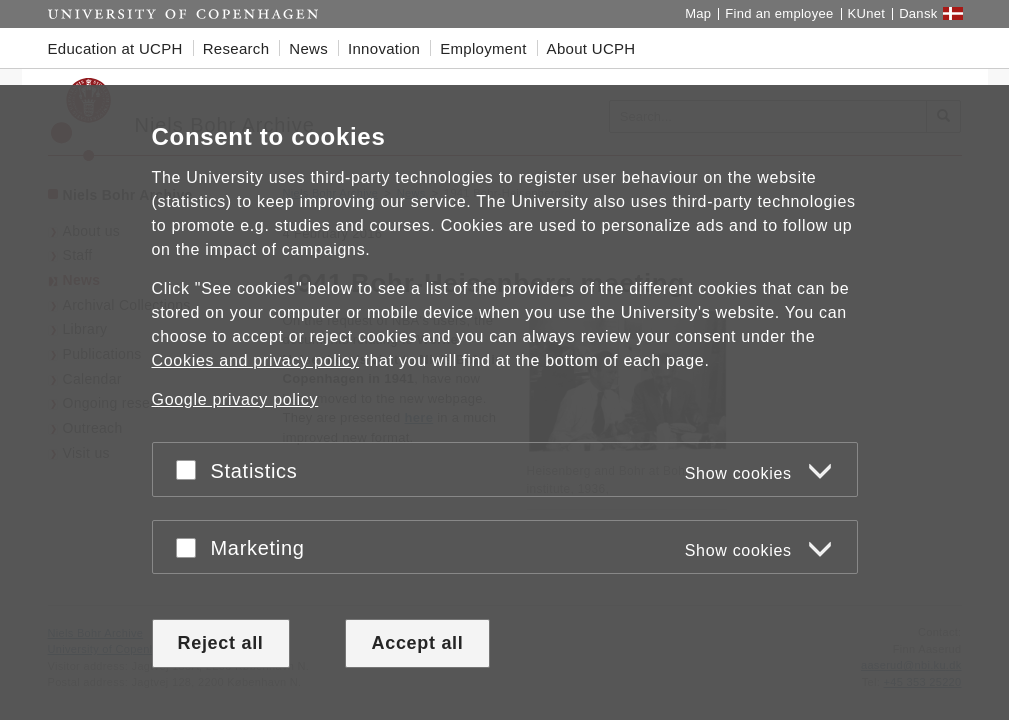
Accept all (417, 643)
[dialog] (504, 402)
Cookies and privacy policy (256, 360)
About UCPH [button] (591, 48)
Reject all (221, 643)
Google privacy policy (235, 399)
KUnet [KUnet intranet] (867, 13)
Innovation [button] (384, 48)
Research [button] (236, 48)
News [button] (308, 48)
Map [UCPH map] (698, 13)
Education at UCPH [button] (115, 48)
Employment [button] (483, 48)
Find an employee (779, 13)
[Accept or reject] (191, 469)
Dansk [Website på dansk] (918, 13)
